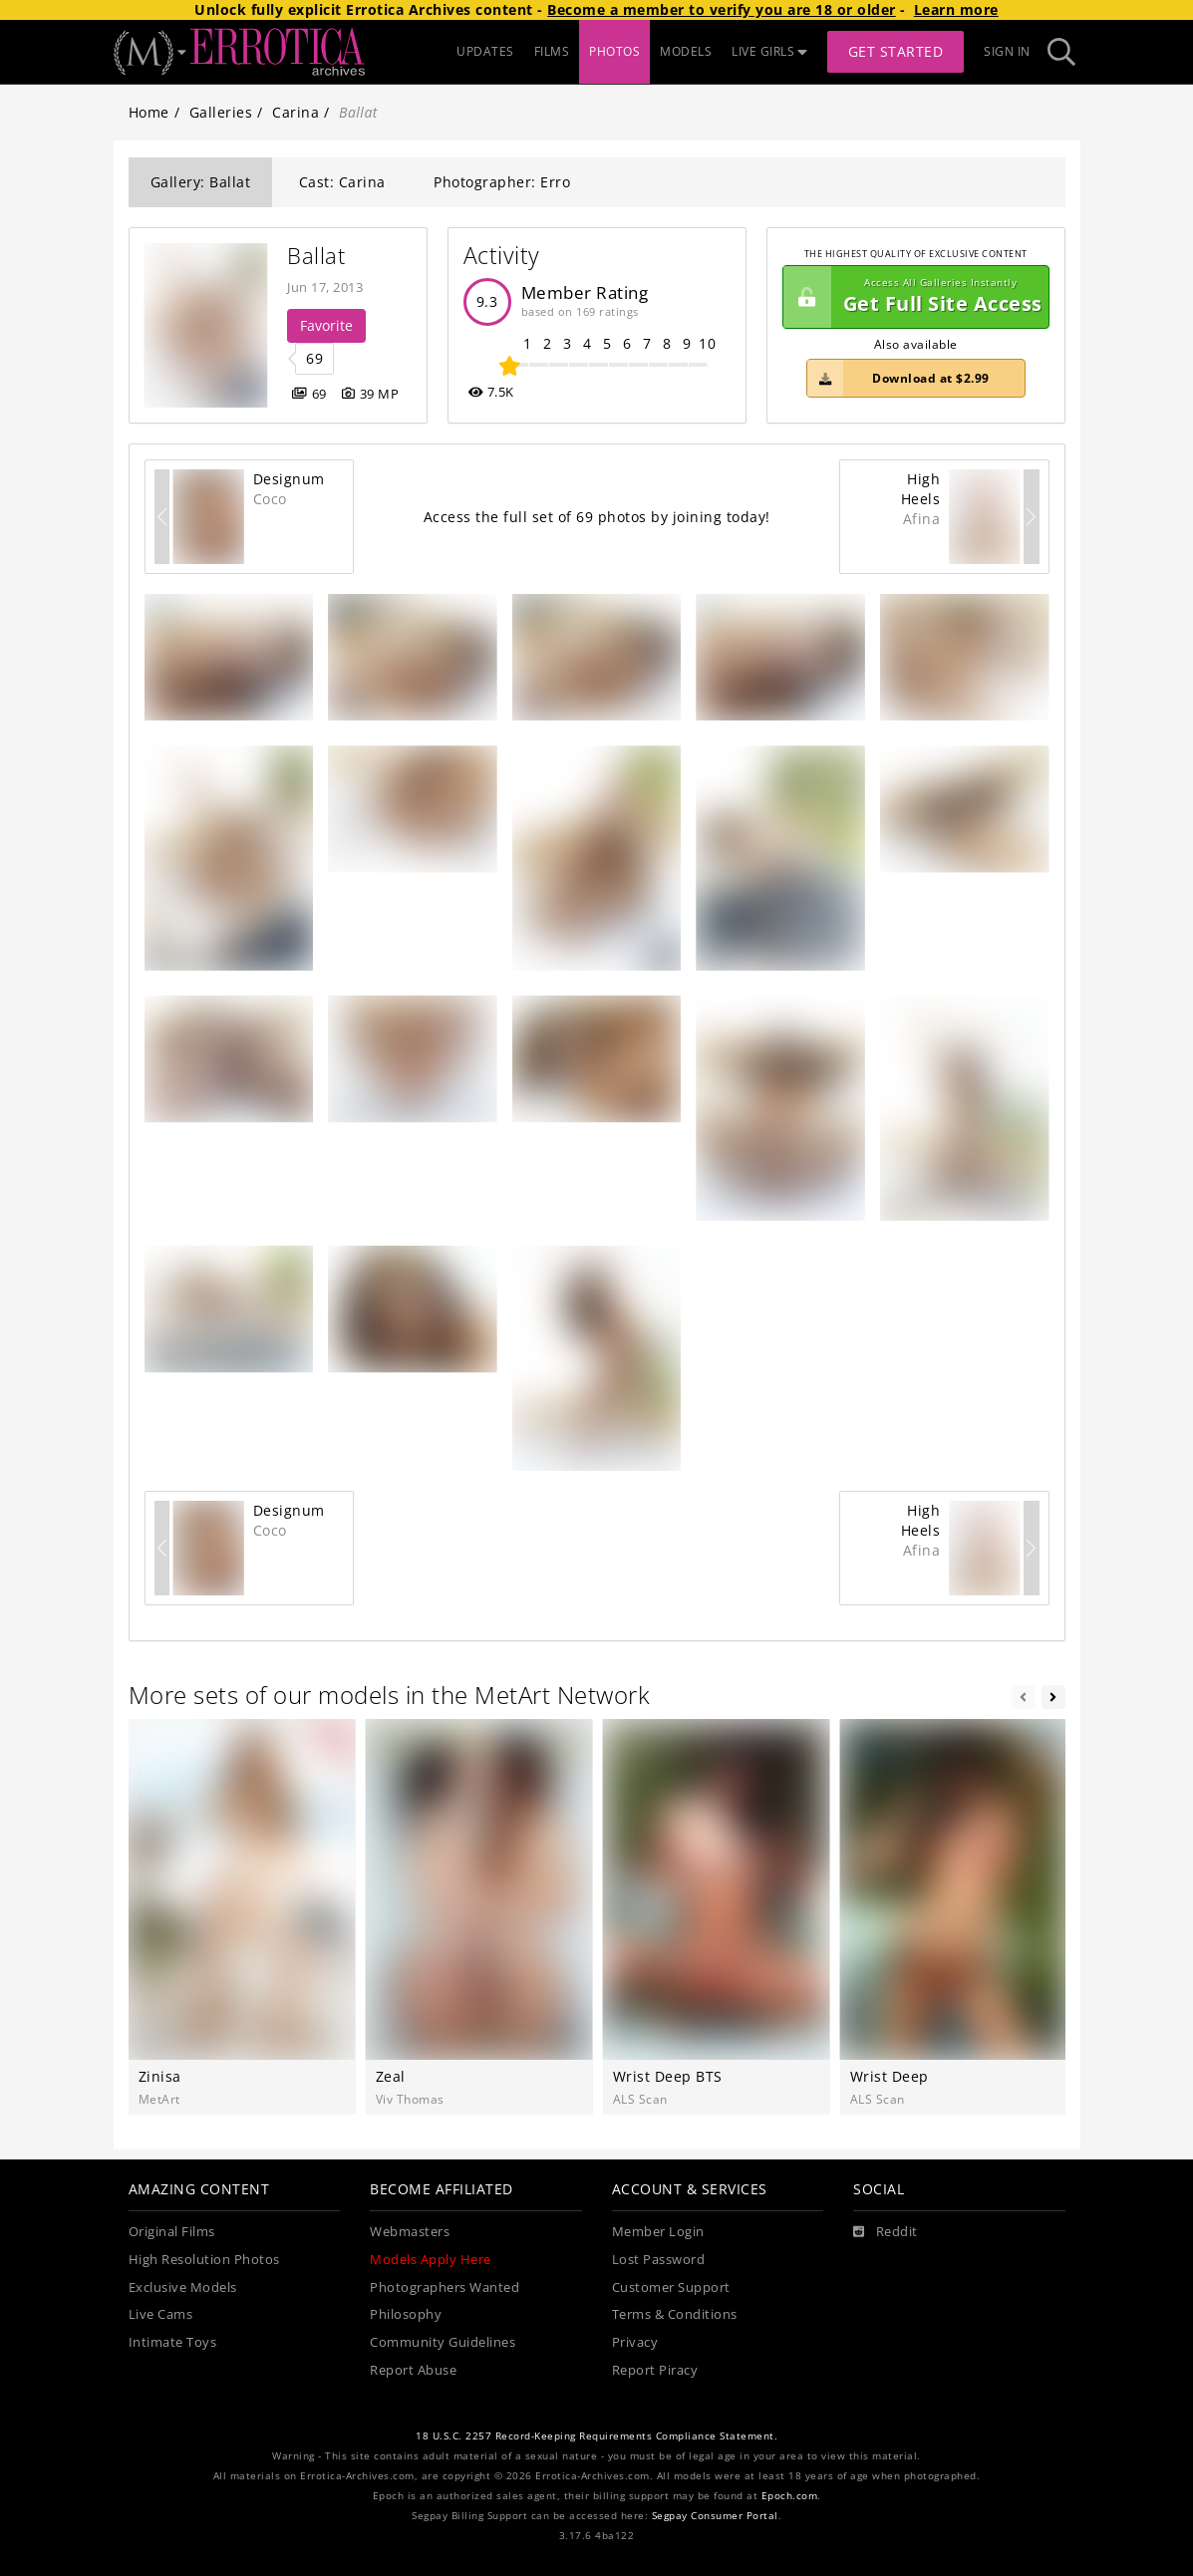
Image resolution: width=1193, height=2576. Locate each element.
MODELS (686, 51)
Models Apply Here (430, 2259)
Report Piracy (655, 2370)
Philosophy (406, 2314)
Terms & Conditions (675, 2314)
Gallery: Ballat (200, 181)
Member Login (658, 2231)
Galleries (221, 112)
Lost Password (659, 2259)
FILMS (552, 51)
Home (149, 112)
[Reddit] (885, 2232)
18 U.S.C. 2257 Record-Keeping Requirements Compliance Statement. (596, 2436)
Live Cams (161, 2314)
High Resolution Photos (204, 2259)
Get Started (896, 51)
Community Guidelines (442, 2342)
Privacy (635, 2342)
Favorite (326, 325)
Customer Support (671, 2287)
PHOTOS (614, 51)
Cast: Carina (342, 181)
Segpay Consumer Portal (715, 2515)
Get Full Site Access (913, 297)
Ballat (316, 255)
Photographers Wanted (444, 2287)
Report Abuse (413, 2370)
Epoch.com (789, 2495)
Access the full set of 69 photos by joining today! (597, 516)
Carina (295, 112)
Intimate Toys (173, 2342)
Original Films (172, 2231)
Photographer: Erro (502, 181)
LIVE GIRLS (769, 51)
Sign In (1007, 51)
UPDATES (485, 51)
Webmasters (409, 2231)
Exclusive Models (183, 2287)
